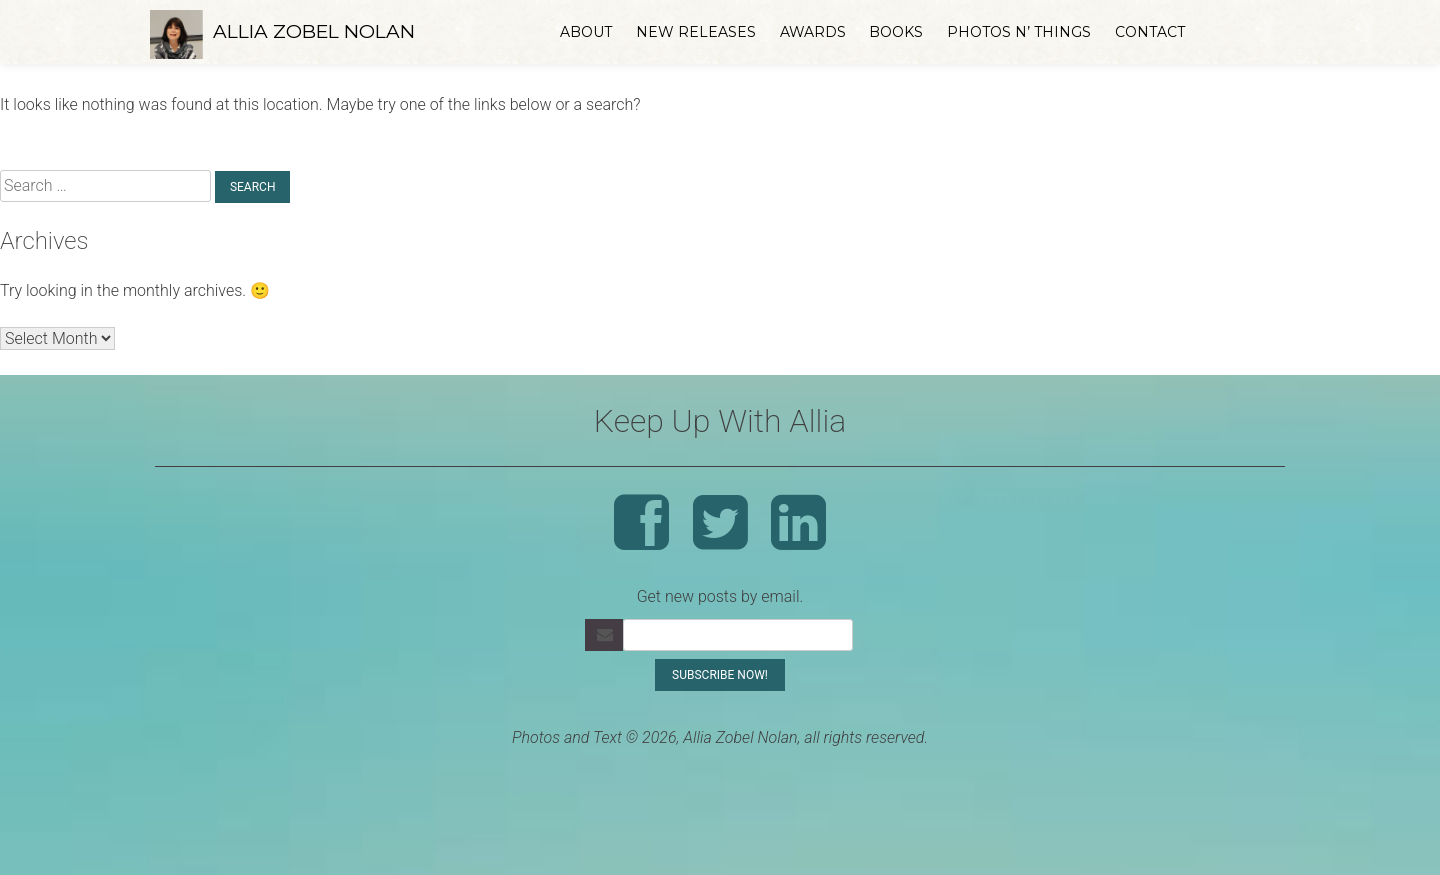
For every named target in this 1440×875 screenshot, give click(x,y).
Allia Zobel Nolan (314, 31)
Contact (1150, 32)
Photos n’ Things (1019, 32)
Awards (813, 32)
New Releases (696, 32)
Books (896, 32)
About (586, 32)
